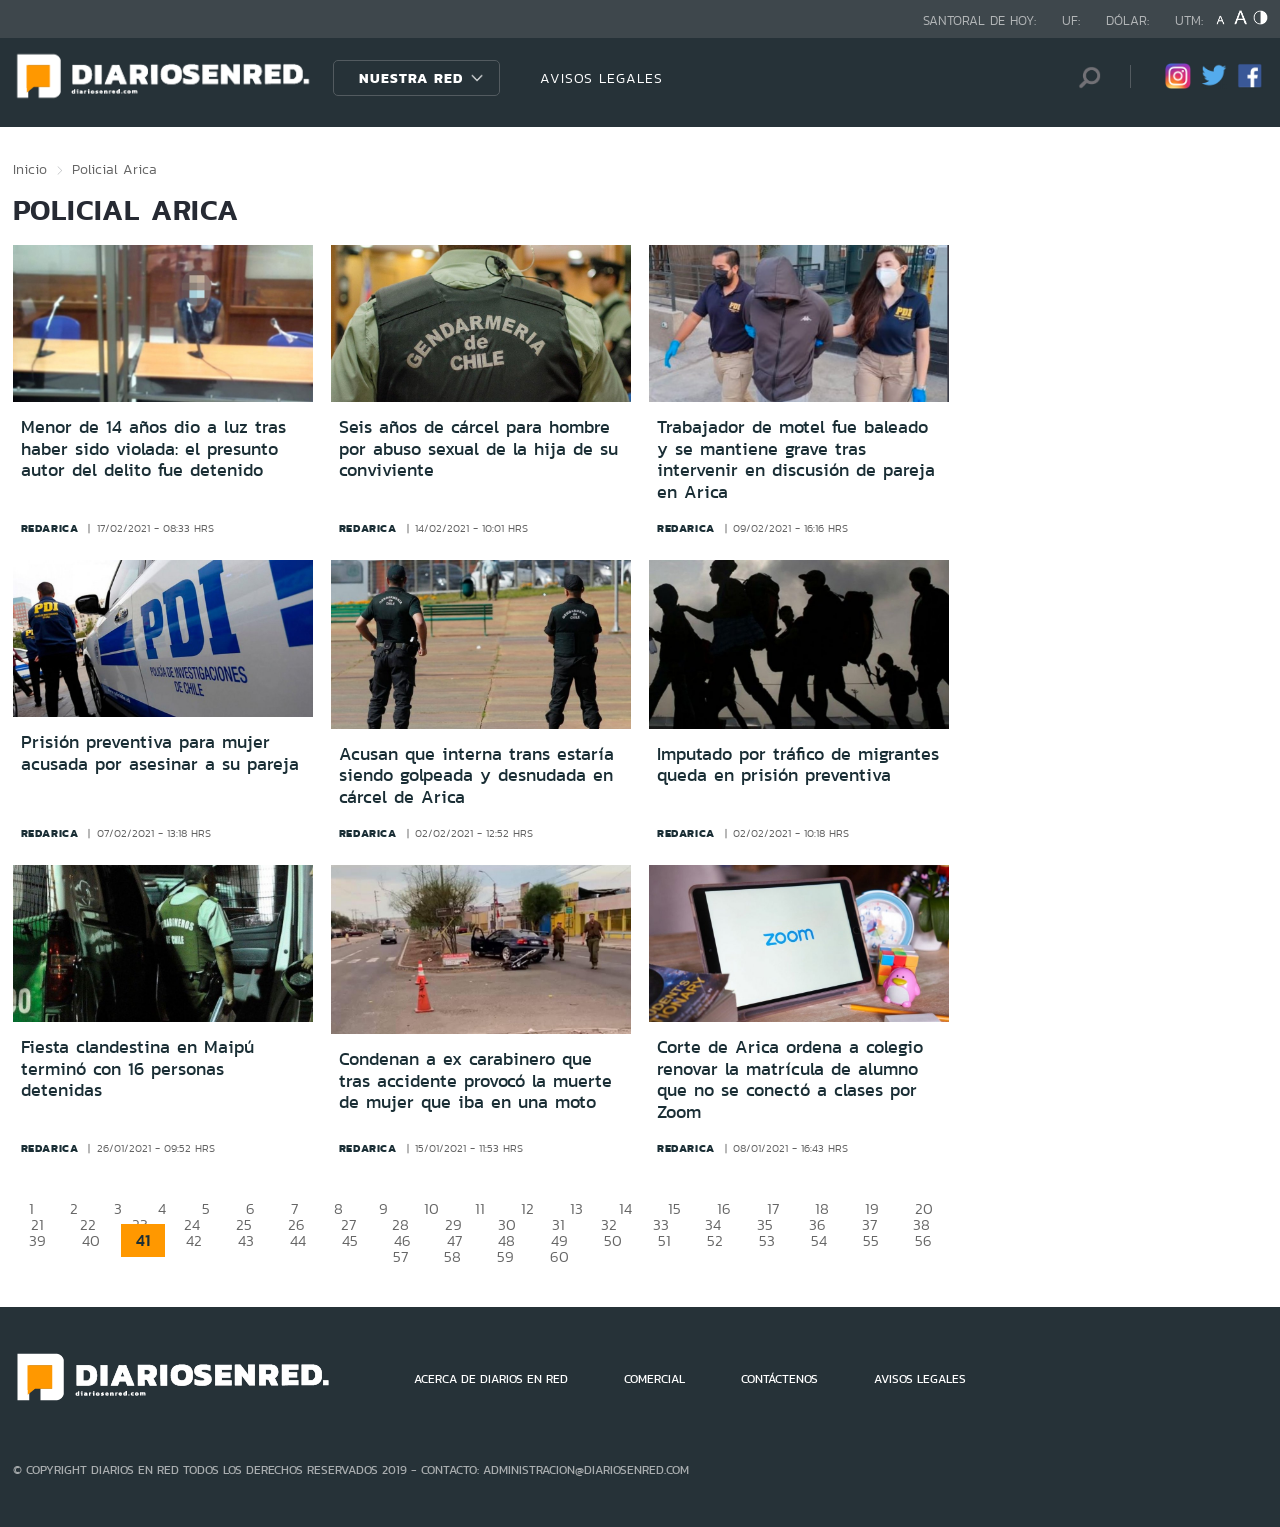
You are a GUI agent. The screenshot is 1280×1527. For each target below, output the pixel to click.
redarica (50, 528)
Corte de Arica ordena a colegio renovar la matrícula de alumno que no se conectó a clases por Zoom (790, 1079)
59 (505, 1256)
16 (724, 1208)
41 (143, 1240)
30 (507, 1224)
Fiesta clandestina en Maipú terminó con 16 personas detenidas (137, 1068)
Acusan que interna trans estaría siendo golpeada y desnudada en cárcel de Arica (476, 775)
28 (400, 1224)
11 (480, 1208)
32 (609, 1224)
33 (661, 1224)
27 (348, 1224)
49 (559, 1240)
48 (506, 1240)
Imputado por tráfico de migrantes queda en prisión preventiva (798, 765)
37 (869, 1224)
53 (767, 1240)
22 (88, 1224)
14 (625, 1208)
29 (453, 1224)
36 (817, 1224)
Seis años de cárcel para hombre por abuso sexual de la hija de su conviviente (478, 448)
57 (400, 1256)
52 (715, 1240)
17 (773, 1208)
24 (192, 1224)
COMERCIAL (654, 1379)
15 (674, 1208)
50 (613, 1240)
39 (37, 1240)
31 (558, 1224)
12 (527, 1208)
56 (923, 1240)
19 (872, 1208)
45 (350, 1240)
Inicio (30, 169)
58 (452, 1256)
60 (559, 1256)
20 (924, 1208)
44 (298, 1240)
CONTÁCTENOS (779, 1379)
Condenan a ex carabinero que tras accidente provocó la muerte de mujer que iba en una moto (475, 1080)
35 (765, 1224)
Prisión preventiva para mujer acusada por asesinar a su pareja (160, 753)
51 (664, 1240)
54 (819, 1240)
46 (402, 1240)
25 (244, 1224)
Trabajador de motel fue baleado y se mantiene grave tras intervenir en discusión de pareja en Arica (796, 459)
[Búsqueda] (1085, 77)
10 (431, 1208)
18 (822, 1208)
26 (296, 1224)
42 (194, 1240)
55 (871, 1240)
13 (576, 1208)
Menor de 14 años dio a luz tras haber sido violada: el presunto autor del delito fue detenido (153, 448)
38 (921, 1224)
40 (91, 1240)
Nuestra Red (411, 78)
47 (454, 1240)
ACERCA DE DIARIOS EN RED (491, 1379)
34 (713, 1224)
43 (246, 1240)
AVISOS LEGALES (601, 78)
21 (37, 1224)
